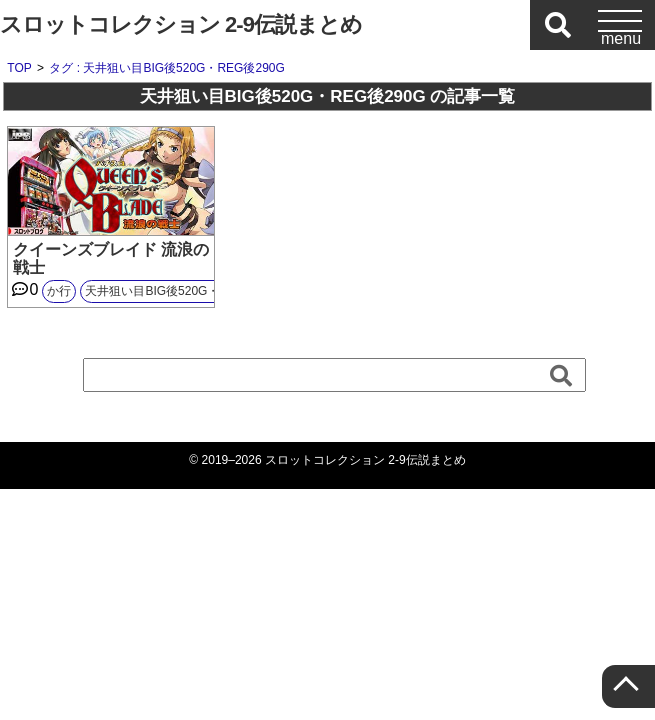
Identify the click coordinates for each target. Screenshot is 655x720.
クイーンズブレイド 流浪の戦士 (111, 258)
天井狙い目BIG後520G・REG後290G (185, 291)
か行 (59, 291)
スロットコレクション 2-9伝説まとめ (181, 24)
